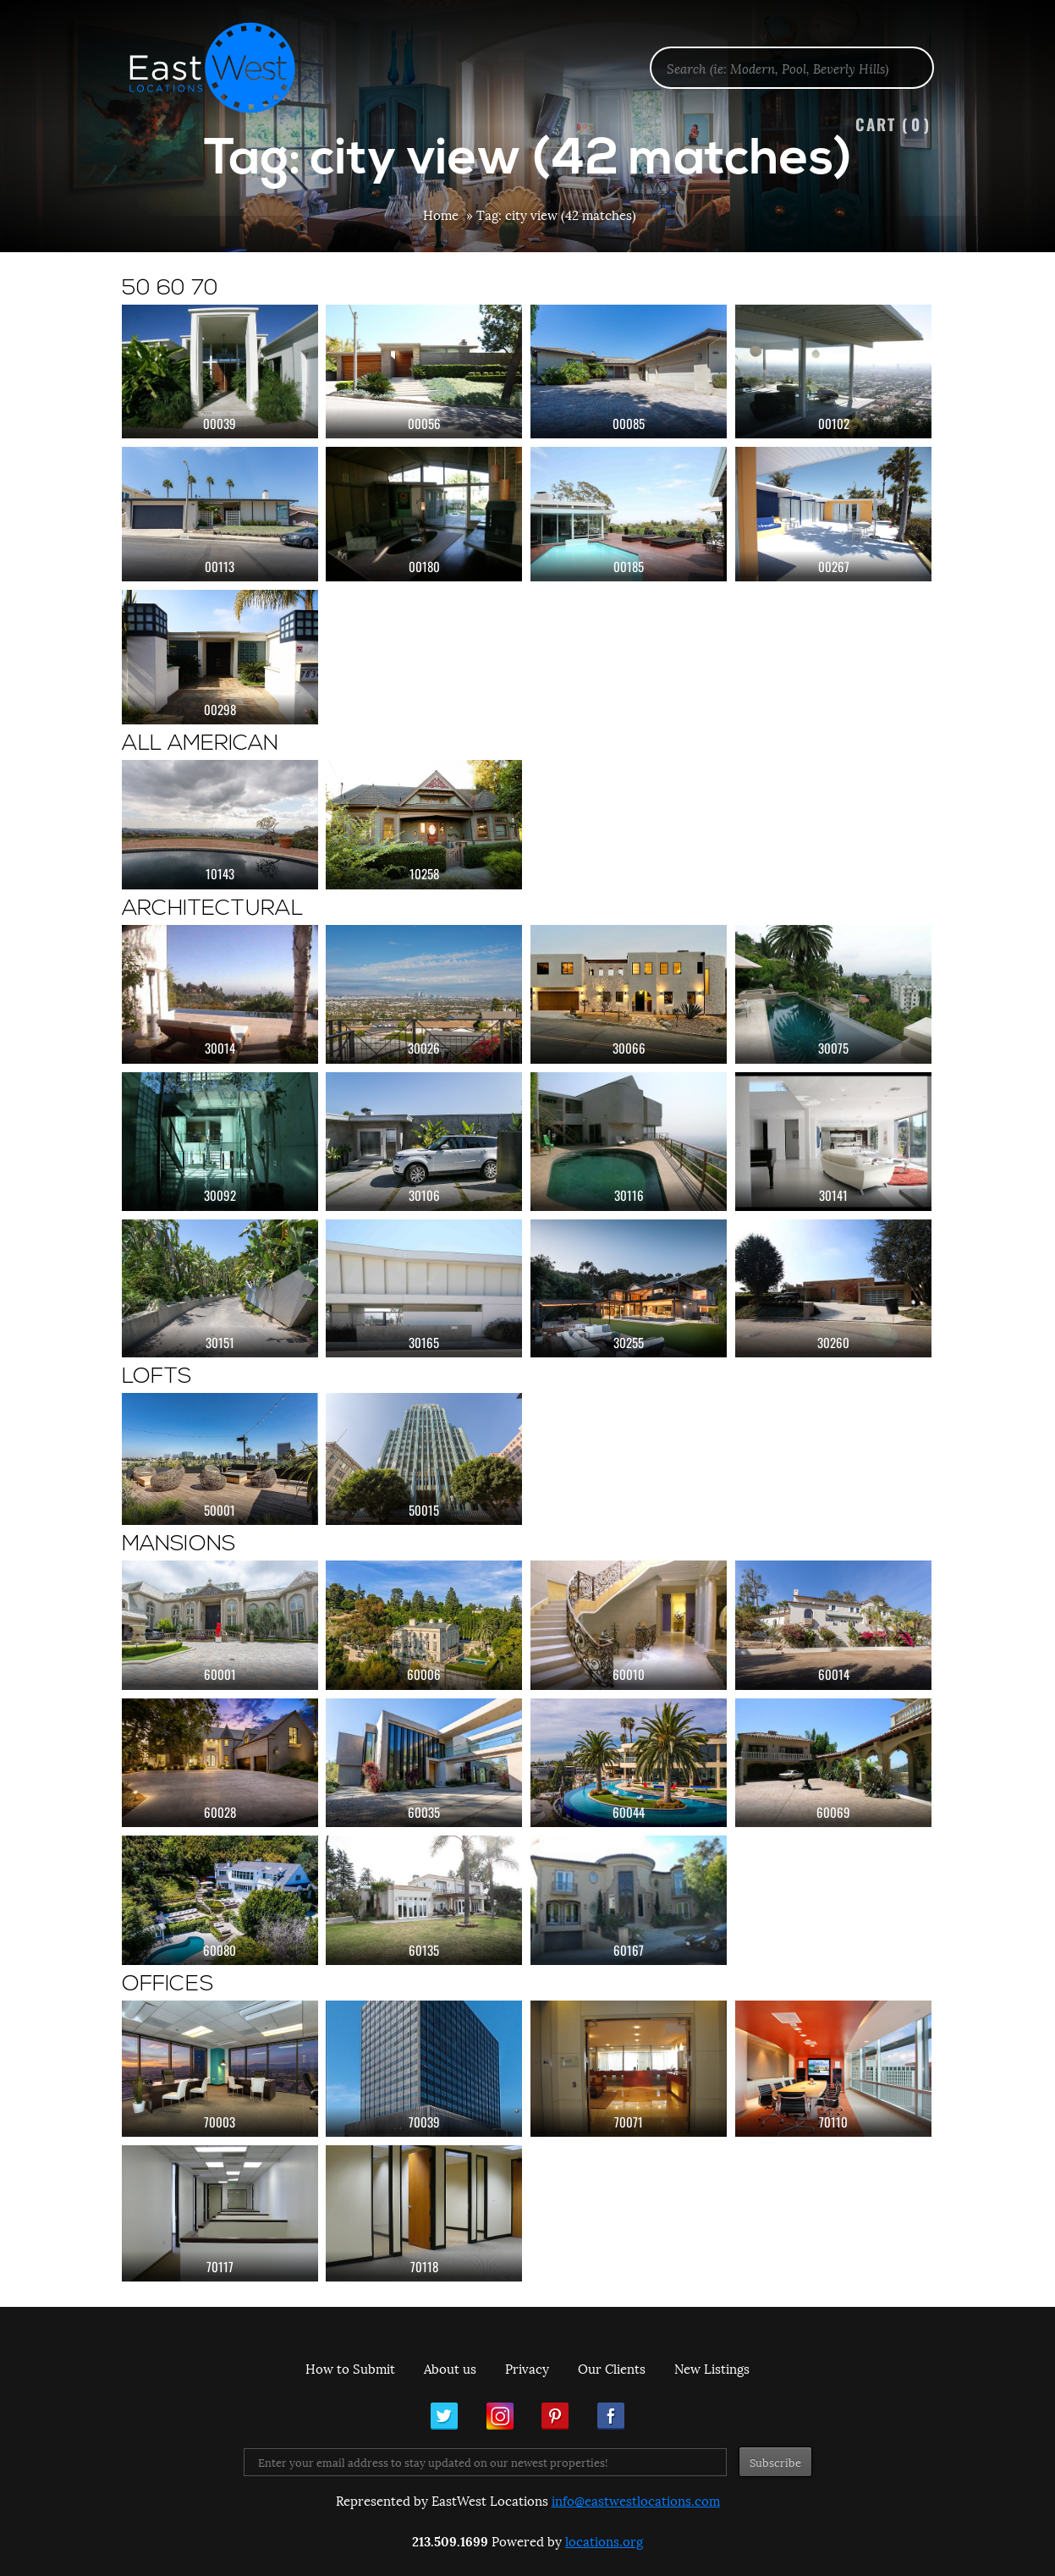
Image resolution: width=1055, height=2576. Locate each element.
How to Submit (350, 2368)
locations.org (604, 2540)
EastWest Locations (223, 67)
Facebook (610, 2416)
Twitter (444, 2416)
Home (441, 214)
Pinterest (555, 2416)
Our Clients (612, 2368)
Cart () (893, 124)
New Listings (712, 2368)
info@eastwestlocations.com (636, 2500)
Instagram (500, 2416)
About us (450, 2368)
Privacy (527, 2368)
